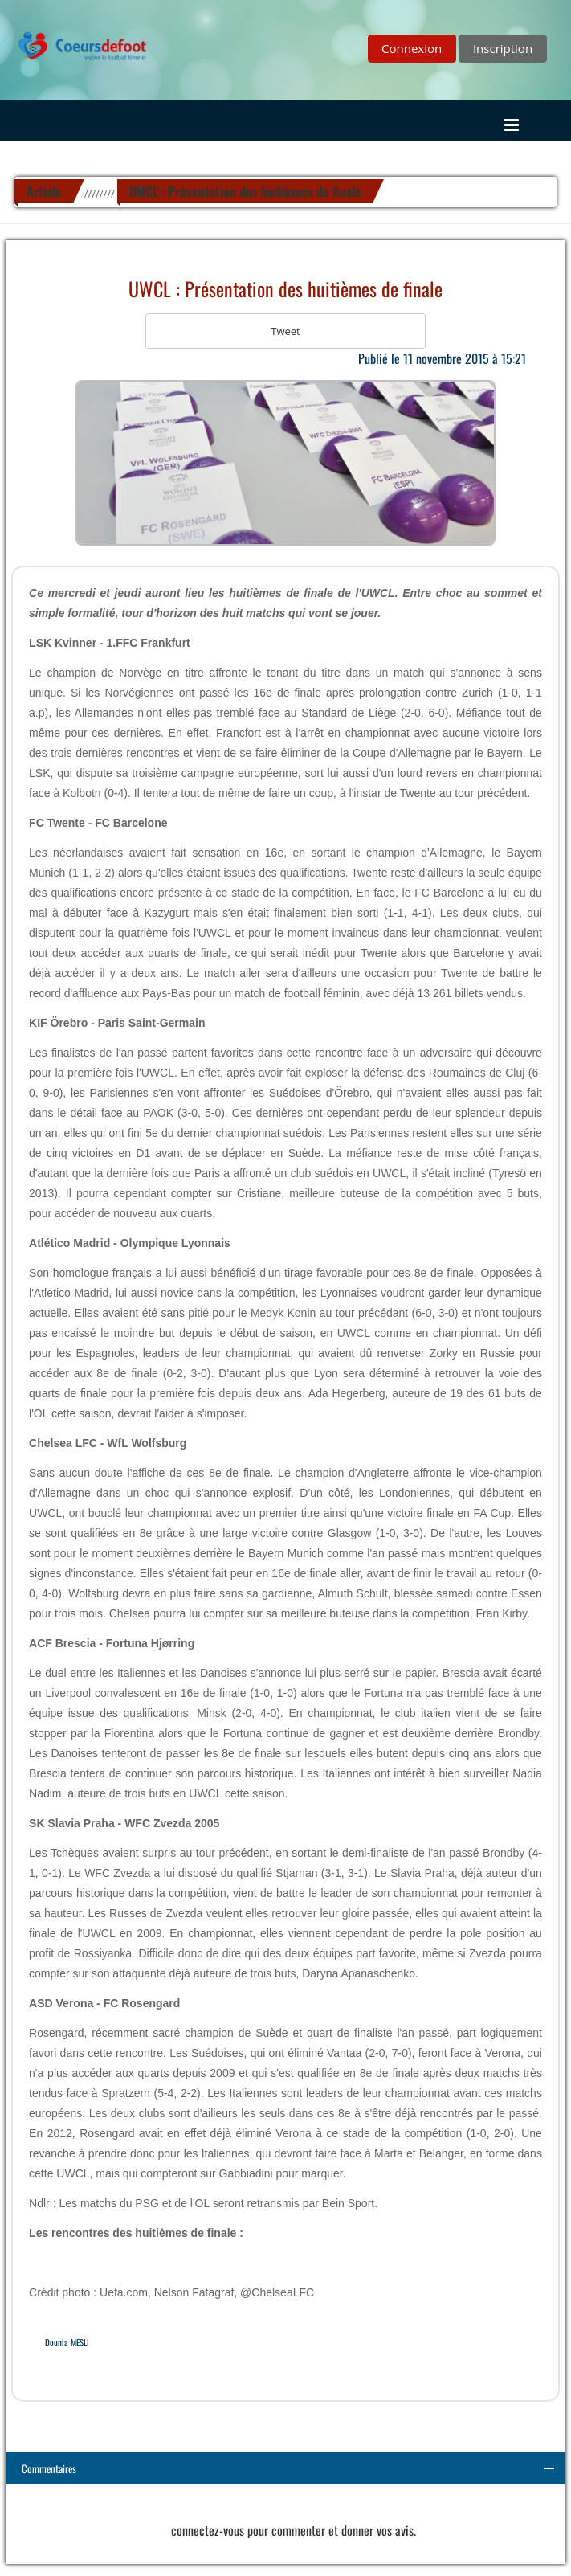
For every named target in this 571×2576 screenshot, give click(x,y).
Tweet (285, 331)
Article (44, 191)
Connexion (411, 48)
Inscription (502, 48)
